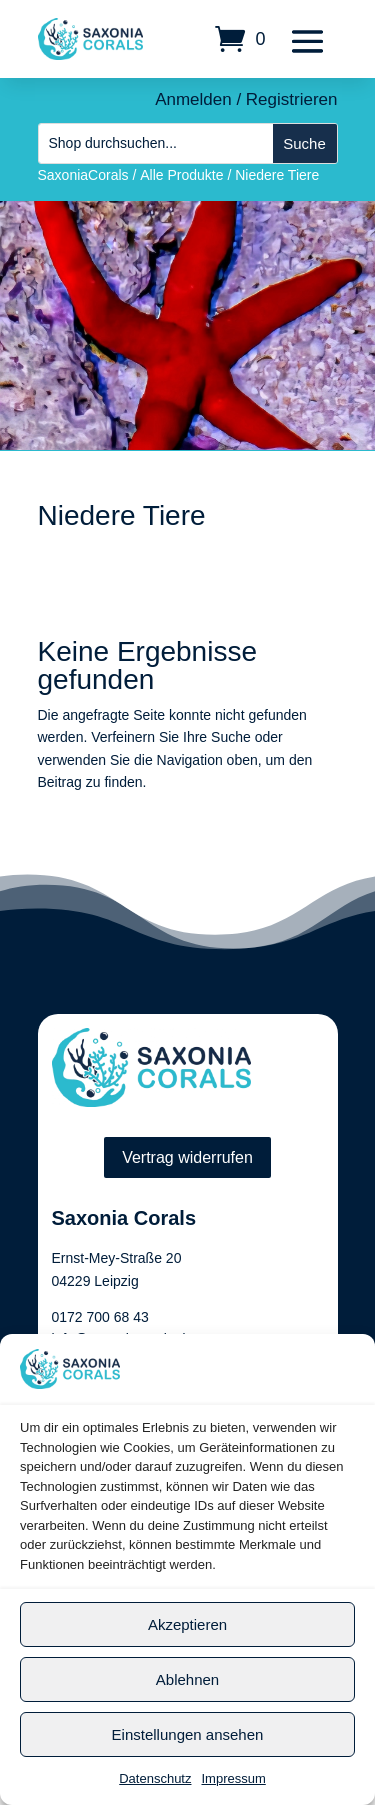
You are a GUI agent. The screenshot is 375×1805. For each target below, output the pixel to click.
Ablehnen (187, 1679)
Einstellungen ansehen (188, 1734)
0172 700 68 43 (100, 1317)
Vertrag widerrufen (187, 1157)
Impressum (233, 1778)
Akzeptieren (187, 1624)
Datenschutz (155, 1778)
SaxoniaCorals (83, 175)
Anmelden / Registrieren (246, 99)
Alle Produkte (181, 175)
